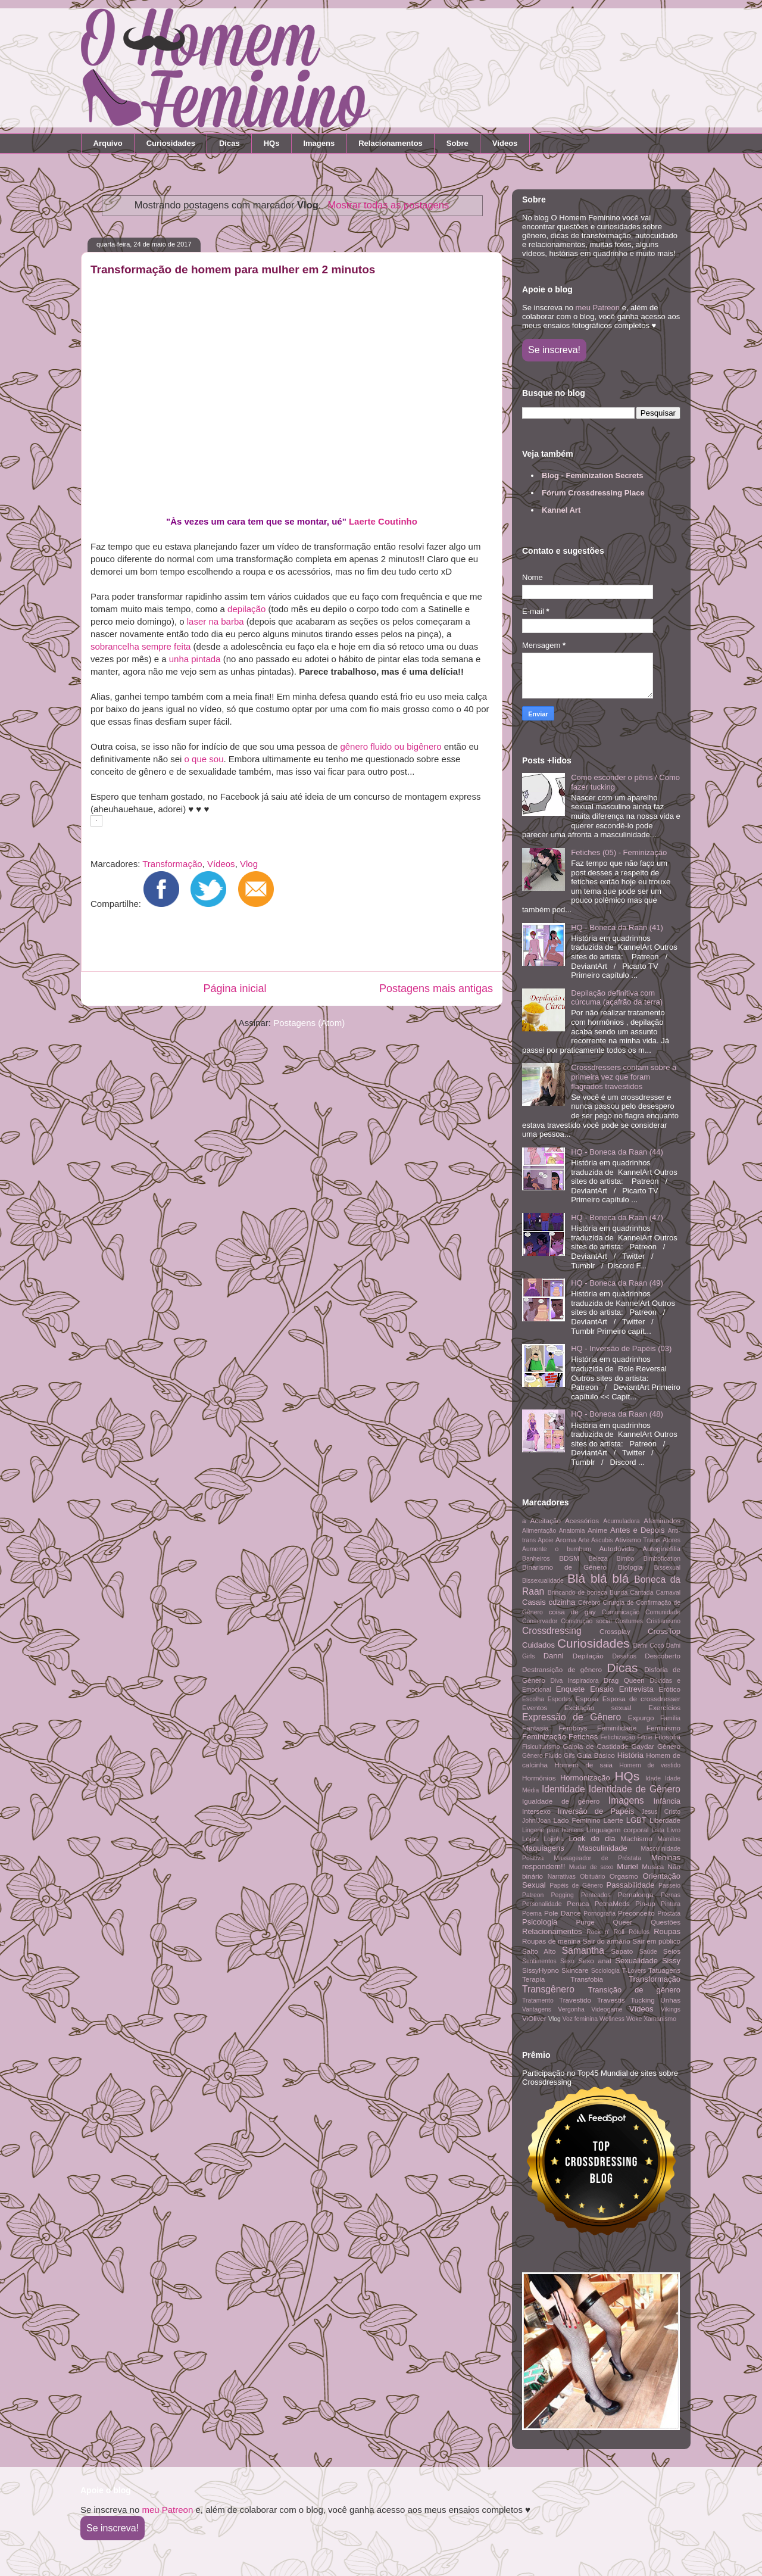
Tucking (642, 2000)
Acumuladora (621, 1521)
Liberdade (664, 1820)
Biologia (630, 1567)
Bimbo (625, 1558)
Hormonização (585, 1777)
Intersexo (536, 1811)
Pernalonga (636, 1894)
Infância (666, 1801)
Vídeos (505, 143)
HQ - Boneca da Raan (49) (617, 1282)
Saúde (648, 1951)
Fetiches (583, 1736)
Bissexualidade (543, 1580)
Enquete (570, 1689)
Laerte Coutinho (383, 521)
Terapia (533, 1979)
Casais (534, 1602)
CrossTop (664, 1631)
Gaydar (642, 1746)
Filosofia (667, 1737)
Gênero (668, 1746)
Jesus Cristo (660, 1811)
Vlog (249, 864)
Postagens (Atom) (309, 1023)
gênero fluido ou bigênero (390, 746)
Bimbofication (662, 1558)
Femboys (572, 1728)
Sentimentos (539, 1961)
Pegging (562, 1895)
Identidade (563, 1789)
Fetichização (618, 1737)
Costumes (629, 1621)
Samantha (583, 1950)
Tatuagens (664, 1970)
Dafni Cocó (648, 1645)
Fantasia (535, 1728)
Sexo (567, 1961)
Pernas (670, 1895)
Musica (653, 1866)
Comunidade (662, 1612)
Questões (665, 1922)
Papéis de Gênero (576, 1885)
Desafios (624, 1656)
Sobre (457, 143)
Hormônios (539, 1778)
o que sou (204, 759)
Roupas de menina (551, 1941)
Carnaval (667, 1592)
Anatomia (572, 1530)
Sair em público (656, 1941)
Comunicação (621, 1612)
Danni (554, 1655)
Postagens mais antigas (436, 988)
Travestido (575, 2000)
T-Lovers (634, 1970)
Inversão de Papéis (596, 1811)
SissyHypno (540, 1970)
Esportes (560, 1699)
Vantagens (536, 2009)
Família (670, 1718)
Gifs (569, 1755)
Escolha (533, 1699)
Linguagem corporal (617, 1829)
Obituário (592, 1876)
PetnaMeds (612, 1903)
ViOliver (534, 2018)
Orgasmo (624, 1876)
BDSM (569, 1558)
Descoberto (662, 1656)
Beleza (598, 1558)
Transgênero (548, 1989)
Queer (622, 1922)
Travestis (611, 2000)
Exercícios (664, 1707)
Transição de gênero (634, 1989)
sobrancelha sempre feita (140, 646)
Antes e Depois (637, 1530)
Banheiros (536, 1558)
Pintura (670, 1904)
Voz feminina (580, 2019)
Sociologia (605, 1970)
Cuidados (538, 1645)
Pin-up (645, 1903)
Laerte (613, 1820)
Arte (583, 1540)
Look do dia (592, 1838)
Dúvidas (660, 1680)
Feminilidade (616, 1728)
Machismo (636, 1838)
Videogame (606, 2009)
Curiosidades (170, 143)
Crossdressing (552, 1631)
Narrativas (562, 1876)
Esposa (587, 1698)
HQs (272, 143)
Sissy (671, 1960)
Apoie (546, 1540)
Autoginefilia (661, 1548)
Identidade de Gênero (634, 1789)
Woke (634, 2019)
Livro (674, 1830)
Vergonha (571, 2009)
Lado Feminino (577, 1820)
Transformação (172, 864)
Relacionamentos (390, 143)
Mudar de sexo (591, 1867)
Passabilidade (631, 1884)
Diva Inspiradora (575, 1680)
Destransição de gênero (562, 1669)
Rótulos (639, 1932)
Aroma (565, 1539)
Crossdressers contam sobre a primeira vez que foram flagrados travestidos (623, 1076)
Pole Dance (562, 1913)
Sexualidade (636, 1960)
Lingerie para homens (552, 1830)
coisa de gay (571, 1612)
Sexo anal (594, 1960)
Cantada (641, 1592)
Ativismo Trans (638, 1539)
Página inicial (234, 988)
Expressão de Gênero (571, 1717)
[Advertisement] (287, 943)
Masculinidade (602, 1848)
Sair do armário (606, 1941)
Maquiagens (543, 1848)
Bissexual (667, 1567)
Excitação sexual (598, 1707)
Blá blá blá (598, 1578)
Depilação (588, 1656)
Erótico (669, 1689)
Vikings (670, 2009)
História (630, 1755)
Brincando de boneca (577, 1592)
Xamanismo (660, 2019)
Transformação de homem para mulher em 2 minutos (232, 269)
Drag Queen (624, 1680)
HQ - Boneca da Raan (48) (617, 1413)
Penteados (596, 1895)
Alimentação (539, 1530)
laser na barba (215, 621)
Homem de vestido (649, 1765)
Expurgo (641, 1718)
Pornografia (599, 1913)
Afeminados (662, 1520)
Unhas (670, 2000)
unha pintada (195, 659)
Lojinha (554, 1839)
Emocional (536, 1689)
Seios (671, 1951)
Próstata (668, 1913)
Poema (532, 1913)
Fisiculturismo (541, 1747)
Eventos (534, 1707)
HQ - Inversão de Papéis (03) (621, 1348)
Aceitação (545, 1520)
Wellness (611, 2019)
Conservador (540, 1621)
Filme (644, 1737)
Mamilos (668, 1839)
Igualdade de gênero (560, 1801)
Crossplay (614, 1631)
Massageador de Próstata (597, 1858)
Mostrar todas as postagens (388, 204)
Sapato (622, 1951)
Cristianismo (663, 1621)
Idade (653, 1778)
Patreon (533, 1895)
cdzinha (561, 1602)
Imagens (319, 143)
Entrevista (636, 1689)
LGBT (636, 1820)
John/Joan (536, 1820)
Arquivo (108, 143)
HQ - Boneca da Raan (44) (617, 1151)
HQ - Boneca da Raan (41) (617, 927)
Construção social (586, 1621)
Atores (671, 1540)
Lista (657, 1830)
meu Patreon (598, 307)
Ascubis (602, 1540)
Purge (585, 1922)
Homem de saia (583, 1765)
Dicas (229, 143)
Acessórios (582, 1520)
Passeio (669, 1885)
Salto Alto (538, 1951)
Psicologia (539, 1921)
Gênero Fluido (542, 1755)
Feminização (544, 1736)
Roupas (667, 1931)
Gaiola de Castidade (595, 1746)
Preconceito (636, 1913)
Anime (597, 1530)
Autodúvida (616, 1548)
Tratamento (538, 2000)
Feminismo (663, 1728)
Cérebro (589, 1602)
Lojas (530, 1838)
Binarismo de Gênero (564, 1567)
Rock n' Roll (605, 1932)
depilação (246, 609)
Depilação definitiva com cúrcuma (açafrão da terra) (617, 997)
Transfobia (586, 1979)
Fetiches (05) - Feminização (619, 852)
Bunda (618, 1592)
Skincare (574, 1970)
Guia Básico (596, 1755)
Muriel (627, 1866)
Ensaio (602, 1689)
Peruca (578, 1903)
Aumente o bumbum (556, 1549)
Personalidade (541, 1904)
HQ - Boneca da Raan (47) (617, 1217)
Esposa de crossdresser (641, 1698)
